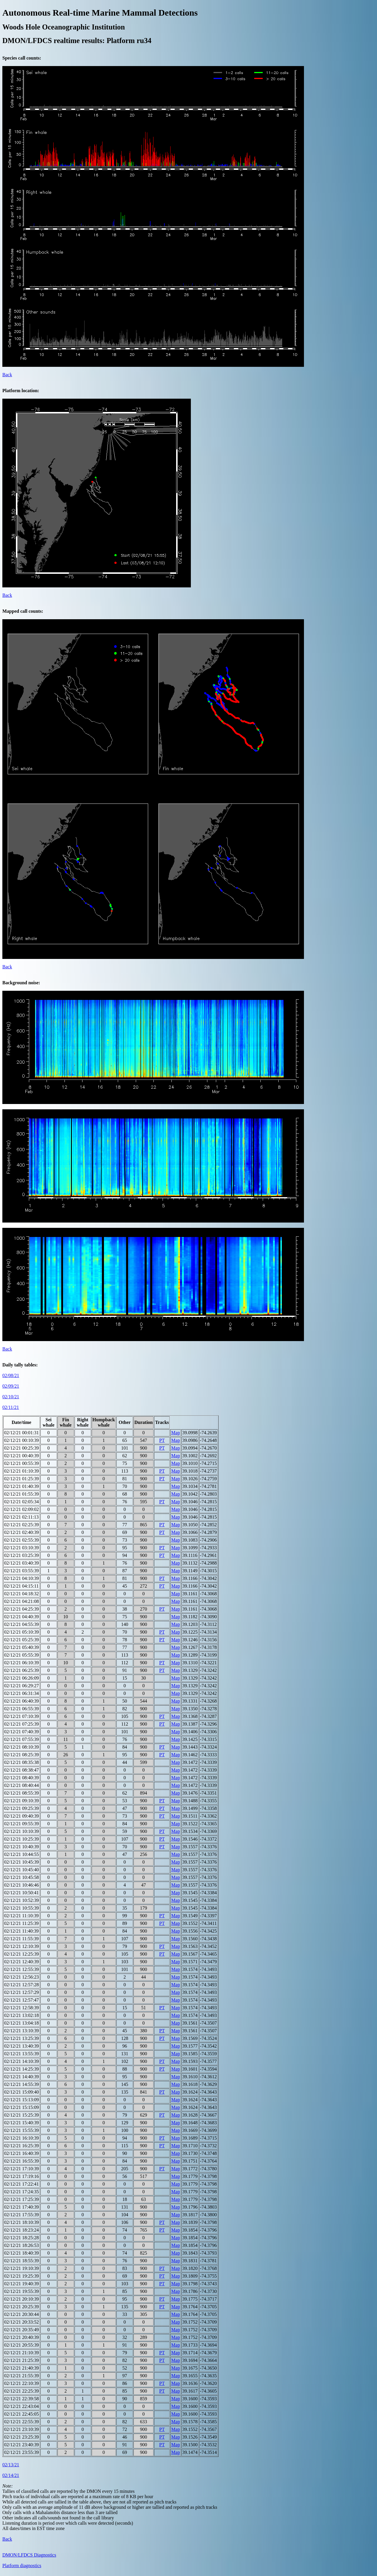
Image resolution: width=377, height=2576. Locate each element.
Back (7, 374)
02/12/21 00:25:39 (21, 1447)
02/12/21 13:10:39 (21, 2030)
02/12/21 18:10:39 (21, 2222)
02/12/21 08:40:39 (21, 1777)
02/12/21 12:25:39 (21, 1953)
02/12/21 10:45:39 (21, 1861)
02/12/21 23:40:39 (21, 2444)
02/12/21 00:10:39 (21, 1440)
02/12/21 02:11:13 (21, 1516)
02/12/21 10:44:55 (21, 1854)
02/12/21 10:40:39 (21, 1846)
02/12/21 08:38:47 (21, 1769)
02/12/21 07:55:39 (21, 1739)
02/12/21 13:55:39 (21, 2053)
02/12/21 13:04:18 (21, 2022)
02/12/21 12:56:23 (21, 1976)
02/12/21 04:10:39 (21, 1578)
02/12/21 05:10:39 (21, 1631)
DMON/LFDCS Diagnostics (29, 2554)
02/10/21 (10, 1396)
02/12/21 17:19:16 (21, 2176)
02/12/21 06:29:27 (21, 1685)
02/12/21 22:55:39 (21, 2421)
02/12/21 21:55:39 (21, 2375)
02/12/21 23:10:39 (21, 2429)
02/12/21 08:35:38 (21, 1762)
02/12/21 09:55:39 (21, 1823)
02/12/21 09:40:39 (21, 1815)
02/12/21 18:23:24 (21, 2229)
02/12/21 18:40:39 (21, 2252)
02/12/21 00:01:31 (21, 1432)
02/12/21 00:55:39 (21, 1463)
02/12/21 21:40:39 (21, 2367)
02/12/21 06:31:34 (21, 1693)
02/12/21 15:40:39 (21, 2122)
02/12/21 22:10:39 (21, 2383)
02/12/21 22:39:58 (21, 2398)
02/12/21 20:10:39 (21, 2298)
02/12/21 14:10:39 (21, 2061)
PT (162, 1440)
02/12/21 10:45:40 (21, 1869)
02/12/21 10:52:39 (21, 1900)
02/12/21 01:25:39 (21, 1478)
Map (175, 1432)
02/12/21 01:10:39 (21, 1470)
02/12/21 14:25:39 (21, 2068)
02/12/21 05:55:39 (21, 1654)
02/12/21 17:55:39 (21, 2214)
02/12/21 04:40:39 (21, 1616)
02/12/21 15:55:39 (21, 2130)
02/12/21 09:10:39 (21, 1800)
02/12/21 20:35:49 (21, 2329)
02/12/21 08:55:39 (21, 1792)
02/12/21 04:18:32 (21, 1593)
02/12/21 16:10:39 (21, 2137)
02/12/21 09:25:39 (21, 1808)
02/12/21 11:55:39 (21, 1938)
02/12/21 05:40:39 (21, 1647)
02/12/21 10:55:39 (21, 1907)
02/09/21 (10, 1386)
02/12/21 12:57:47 (21, 1999)
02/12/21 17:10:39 (21, 2168)
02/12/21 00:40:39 (21, 1455)
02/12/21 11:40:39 (21, 1930)
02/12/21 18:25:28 (21, 2237)
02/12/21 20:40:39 (21, 2337)
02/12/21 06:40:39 (21, 1700)
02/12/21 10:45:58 (21, 1877)
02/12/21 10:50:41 (21, 1892)
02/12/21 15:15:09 (21, 2107)
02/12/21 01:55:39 (21, 1493)
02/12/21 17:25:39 (21, 2199)
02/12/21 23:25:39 (21, 2436)
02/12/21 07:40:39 (21, 1731)
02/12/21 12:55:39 (21, 1969)
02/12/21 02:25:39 (21, 1524)
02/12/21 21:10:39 (21, 2352)
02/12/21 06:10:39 (21, 1662)
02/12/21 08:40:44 (21, 1785)
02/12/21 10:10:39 (21, 1831)
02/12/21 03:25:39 (21, 1555)
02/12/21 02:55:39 (21, 1539)
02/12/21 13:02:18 (21, 2015)
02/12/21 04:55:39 (21, 1624)
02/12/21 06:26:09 (21, 1677)
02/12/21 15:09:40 (21, 2091)
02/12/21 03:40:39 (21, 1562)
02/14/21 (10, 2475)
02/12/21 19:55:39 (21, 2291)
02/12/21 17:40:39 (21, 2206)
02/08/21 (10, 1375)
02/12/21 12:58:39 (21, 2007)
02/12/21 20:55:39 (21, 2344)
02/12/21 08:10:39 (21, 1746)
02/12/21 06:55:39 (21, 1708)
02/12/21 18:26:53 (21, 2245)
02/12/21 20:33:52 (21, 2321)
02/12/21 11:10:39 (21, 1915)
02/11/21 (10, 1407)
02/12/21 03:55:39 (21, 1570)
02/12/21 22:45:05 (21, 2413)
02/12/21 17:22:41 (21, 2183)
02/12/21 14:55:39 (21, 2084)
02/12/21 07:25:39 (21, 1723)
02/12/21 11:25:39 (21, 1923)
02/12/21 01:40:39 (21, 1486)
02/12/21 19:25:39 (21, 2275)
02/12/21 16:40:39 (21, 2153)
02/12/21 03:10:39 (21, 1547)
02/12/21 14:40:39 (21, 2076)
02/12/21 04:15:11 (21, 1585)
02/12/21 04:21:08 (21, 1601)
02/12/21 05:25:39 (21, 1639)
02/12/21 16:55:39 (21, 2160)
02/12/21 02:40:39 (21, 1532)
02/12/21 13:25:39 (21, 2038)
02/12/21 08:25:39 (21, 1754)
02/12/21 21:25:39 (21, 2360)
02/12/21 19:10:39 (21, 2268)
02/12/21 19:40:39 (21, 2283)
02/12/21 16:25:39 (21, 2145)
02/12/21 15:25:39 (21, 2114)
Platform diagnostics (21, 2565)
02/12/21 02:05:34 (21, 1501)
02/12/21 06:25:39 (21, 1670)
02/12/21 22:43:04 (21, 2406)
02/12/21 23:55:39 (21, 2452)
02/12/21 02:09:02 (21, 1509)
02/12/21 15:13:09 (21, 2099)
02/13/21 (10, 2464)
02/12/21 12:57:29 (21, 1992)
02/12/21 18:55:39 (21, 2260)
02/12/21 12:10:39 (21, 1946)
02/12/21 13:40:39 (21, 2045)
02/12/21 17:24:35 (21, 2191)
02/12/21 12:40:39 (21, 1961)
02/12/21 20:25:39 (21, 2306)
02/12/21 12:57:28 (21, 1984)
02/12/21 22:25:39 (21, 2390)
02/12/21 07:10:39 (21, 1716)
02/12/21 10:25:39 (21, 1838)
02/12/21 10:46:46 (21, 1884)
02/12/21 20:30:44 (21, 2314)
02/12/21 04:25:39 (21, 1608)
